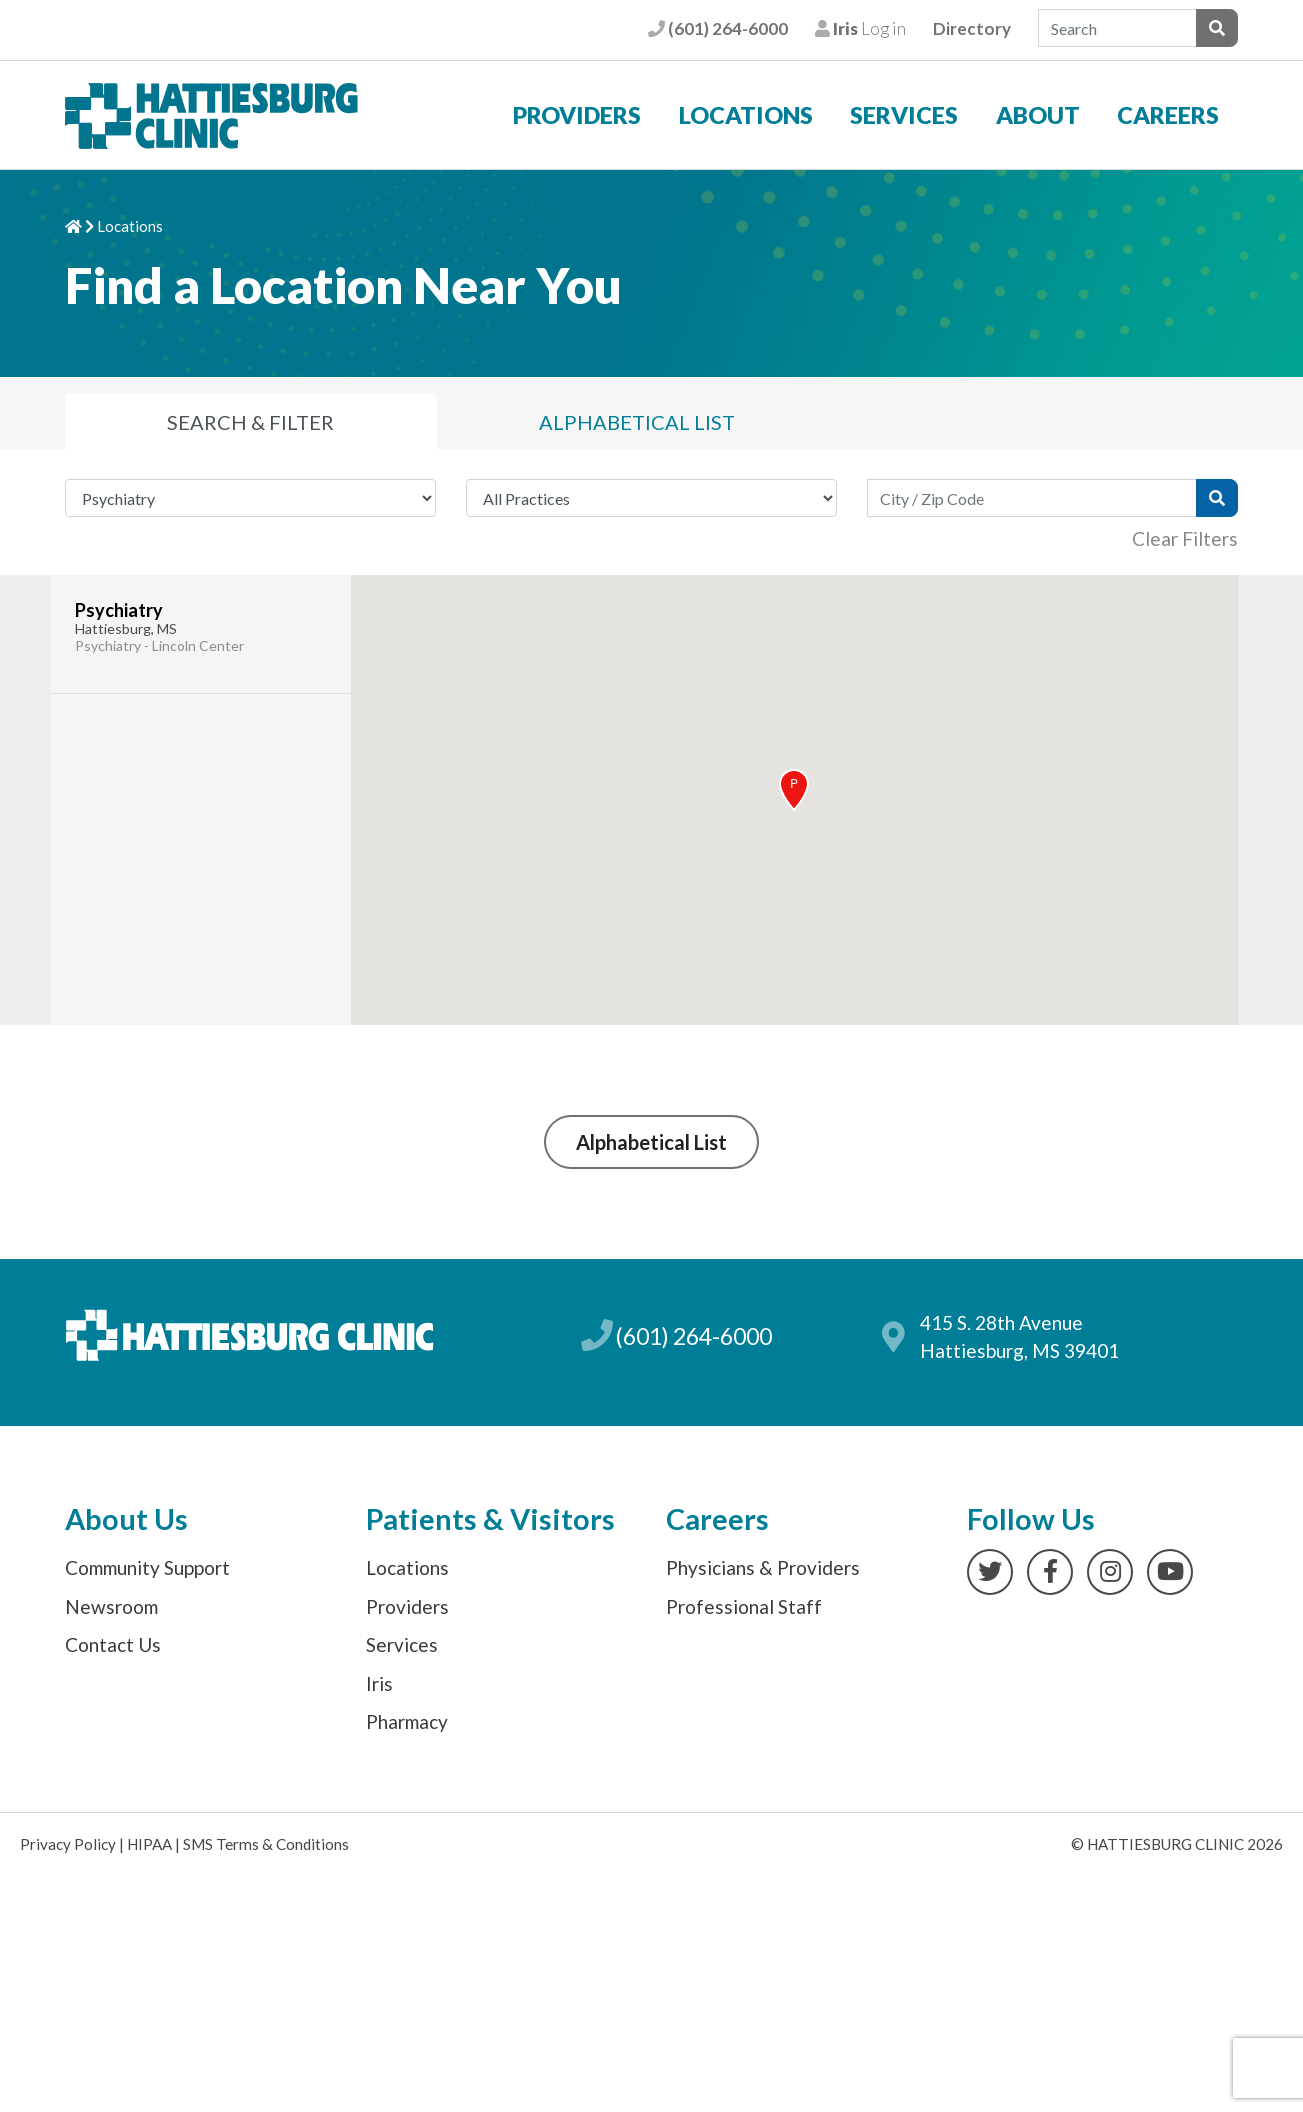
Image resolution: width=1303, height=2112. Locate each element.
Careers (1168, 115)
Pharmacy (407, 1721)
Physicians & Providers (763, 1567)
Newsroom (111, 1606)
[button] (794, 790)
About (1038, 115)
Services (904, 115)
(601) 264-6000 (718, 28)
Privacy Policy (68, 1844)
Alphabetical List (651, 1142)
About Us (126, 1519)
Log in (860, 28)
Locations (746, 115)
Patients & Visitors (490, 1519)
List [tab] (637, 422)
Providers (577, 115)
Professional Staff (744, 1606)
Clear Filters (1185, 538)
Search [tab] (250, 422)
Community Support (147, 1567)
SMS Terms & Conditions (266, 1844)
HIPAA (149, 1844)
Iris (379, 1683)
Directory (972, 28)
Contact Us (113, 1644)
